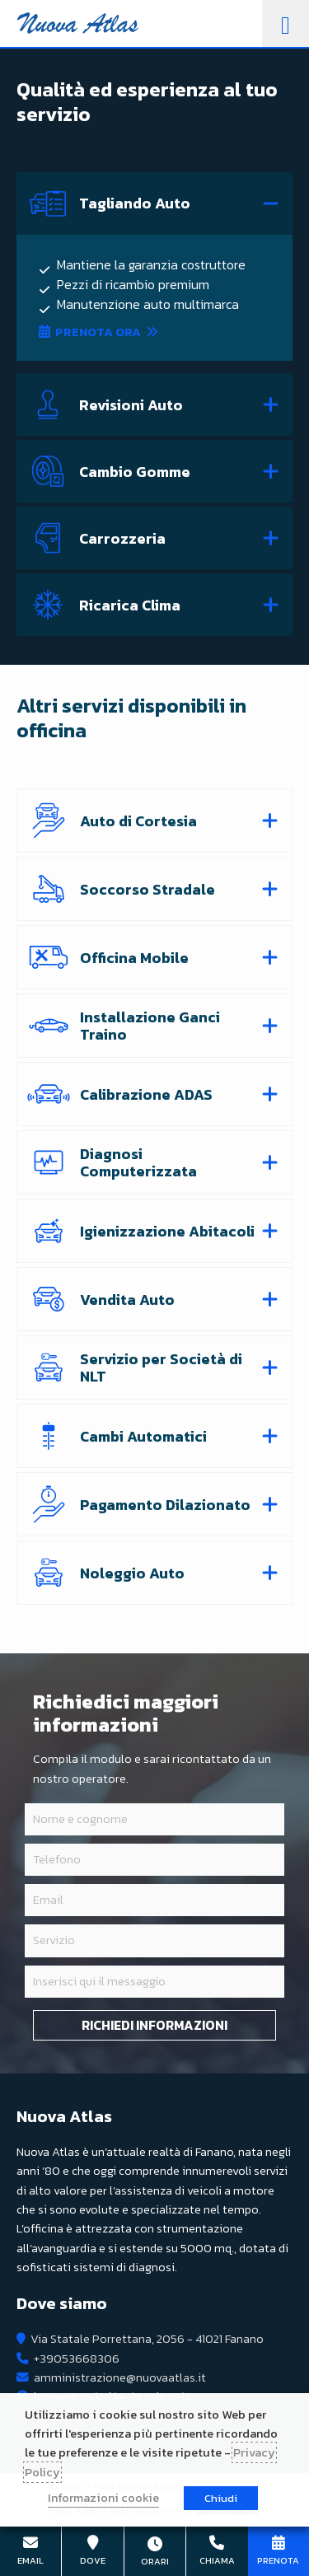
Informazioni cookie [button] (103, 2498)
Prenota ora (98, 331)
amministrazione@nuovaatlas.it (120, 2377)
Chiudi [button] (220, 2498)
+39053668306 (76, 2358)
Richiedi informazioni (154, 2025)
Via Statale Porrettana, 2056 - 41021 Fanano (147, 2339)
